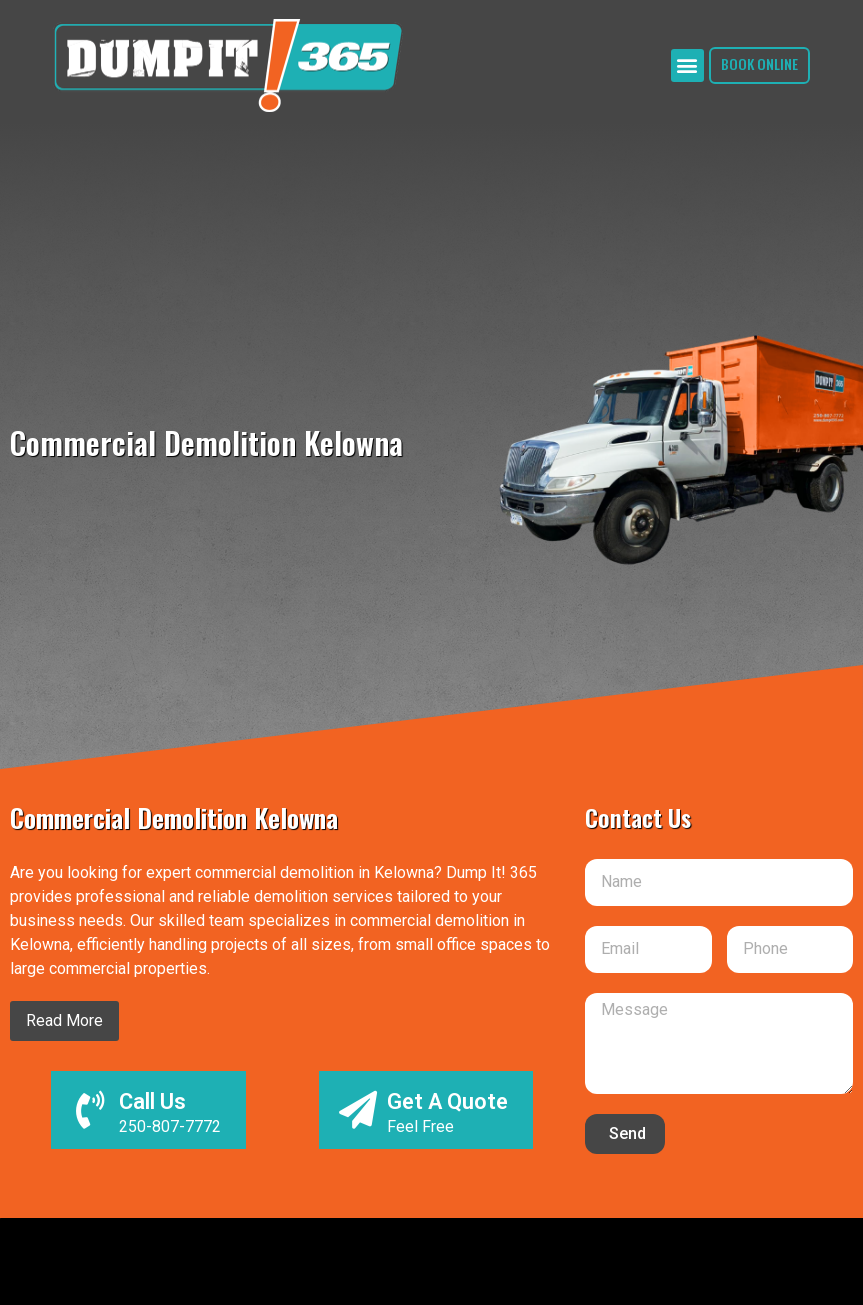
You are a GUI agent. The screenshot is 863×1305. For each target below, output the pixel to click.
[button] (682, 65)
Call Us (152, 1101)
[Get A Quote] (358, 1110)
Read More (64, 1020)
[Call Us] (90, 1110)
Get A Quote (447, 1101)
